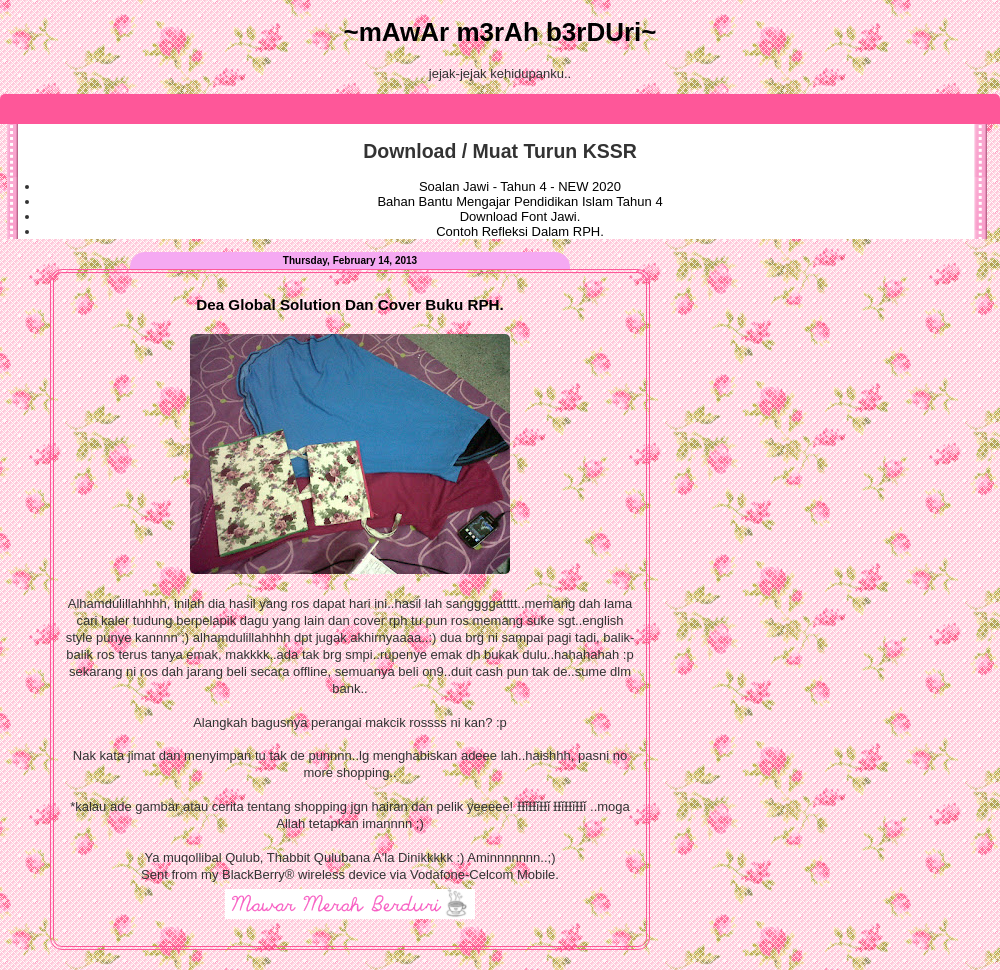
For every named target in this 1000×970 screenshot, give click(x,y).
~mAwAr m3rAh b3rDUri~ (499, 32)
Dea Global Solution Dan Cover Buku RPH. (349, 304)
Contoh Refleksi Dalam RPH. (520, 231)
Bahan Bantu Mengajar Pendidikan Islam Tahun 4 (519, 201)
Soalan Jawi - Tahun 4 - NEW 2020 (520, 186)
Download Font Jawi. (520, 216)
